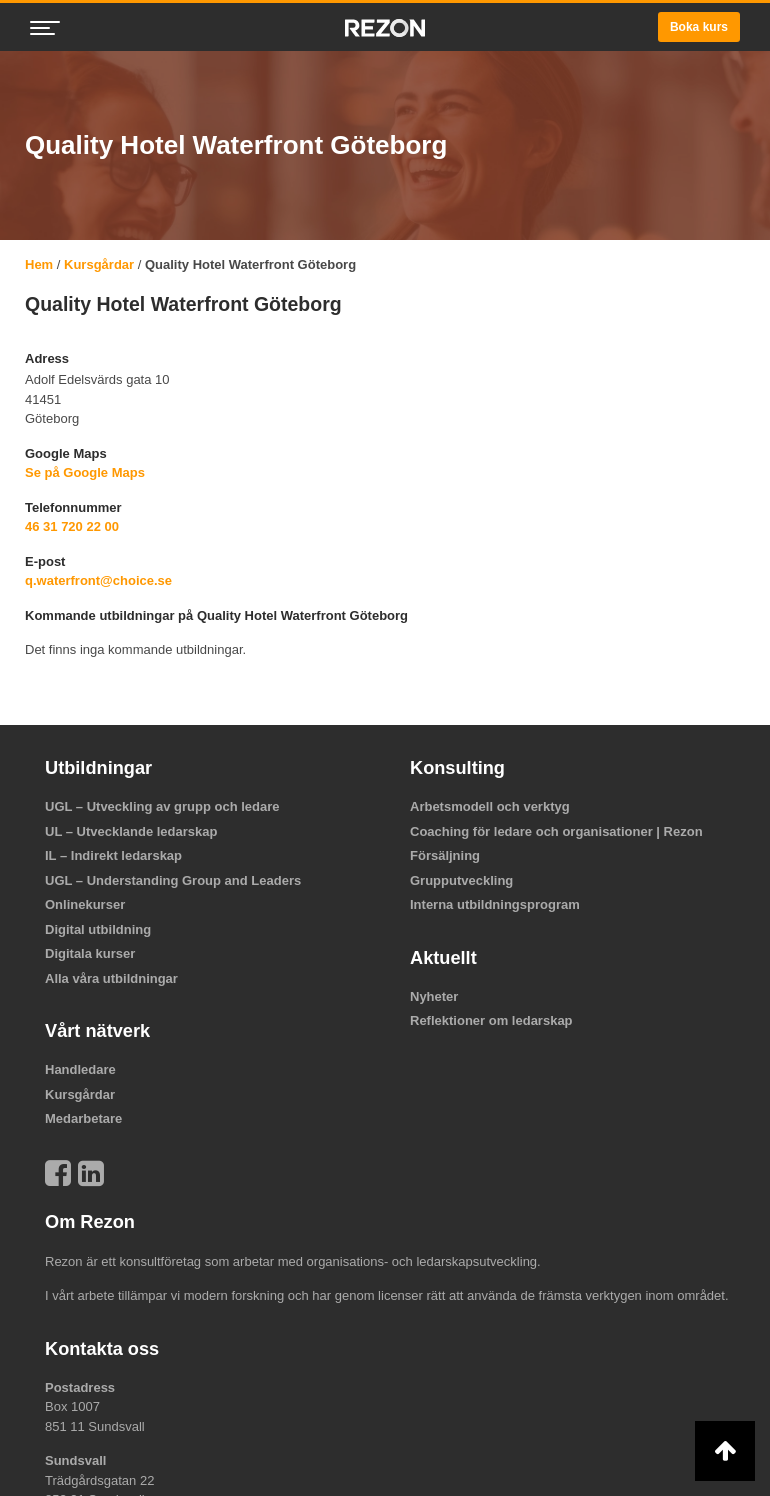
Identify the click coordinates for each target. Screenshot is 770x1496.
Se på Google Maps (85, 472)
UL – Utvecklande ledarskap (131, 831)
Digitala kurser (90, 953)
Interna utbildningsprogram (495, 904)
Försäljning (445, 855)
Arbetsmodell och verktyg (490, 806)
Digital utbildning (98, 929)
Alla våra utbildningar (111, 978)
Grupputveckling (461, 880)
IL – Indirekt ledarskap (113, 855)
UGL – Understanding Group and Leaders (173, 880)
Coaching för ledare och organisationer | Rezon (556, 831)
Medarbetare (83, 1118)
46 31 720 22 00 (72, 526)
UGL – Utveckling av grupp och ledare (162, 806)
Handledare (80, 1069)
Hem (39, 264)
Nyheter (434, 996)
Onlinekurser (85, 904)
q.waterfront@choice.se (98, 580)
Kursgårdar (99, 264)
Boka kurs (699, 27)
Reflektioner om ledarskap (491, 1020)
